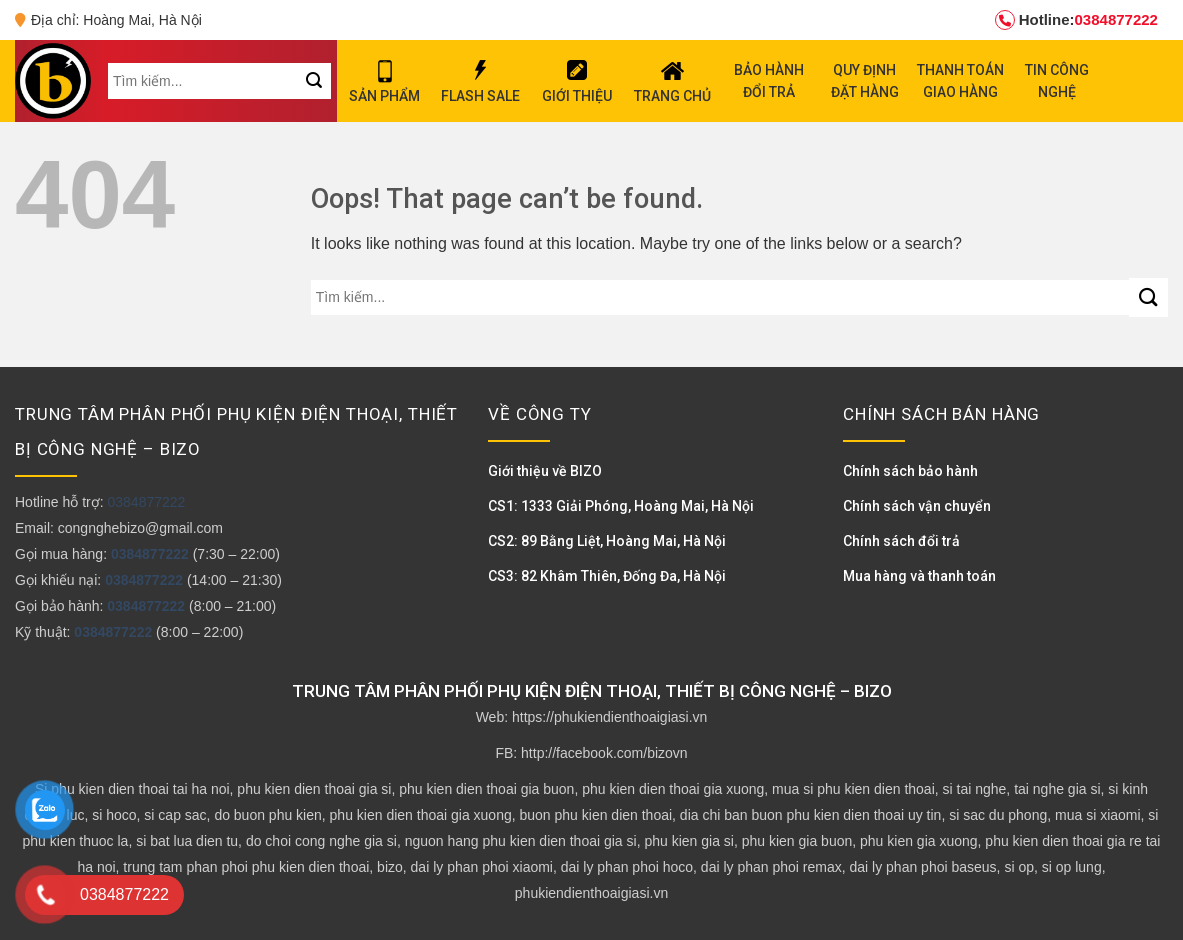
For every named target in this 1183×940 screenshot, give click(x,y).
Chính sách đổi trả (901, 541)
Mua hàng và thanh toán (919, 576)
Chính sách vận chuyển (917, 506)
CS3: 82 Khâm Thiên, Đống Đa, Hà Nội (607, 576)
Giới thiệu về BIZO (545, 471)
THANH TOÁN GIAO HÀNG (960, 81)
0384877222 (1076, 20)
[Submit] (1148, 297)
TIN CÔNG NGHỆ (1057, 81)
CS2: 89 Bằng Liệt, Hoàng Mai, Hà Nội (607, 541)
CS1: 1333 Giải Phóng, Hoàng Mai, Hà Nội (621, 506)
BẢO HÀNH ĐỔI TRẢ (769, 81)
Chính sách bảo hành (910, 471)
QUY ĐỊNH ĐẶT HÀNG (865, 81)
